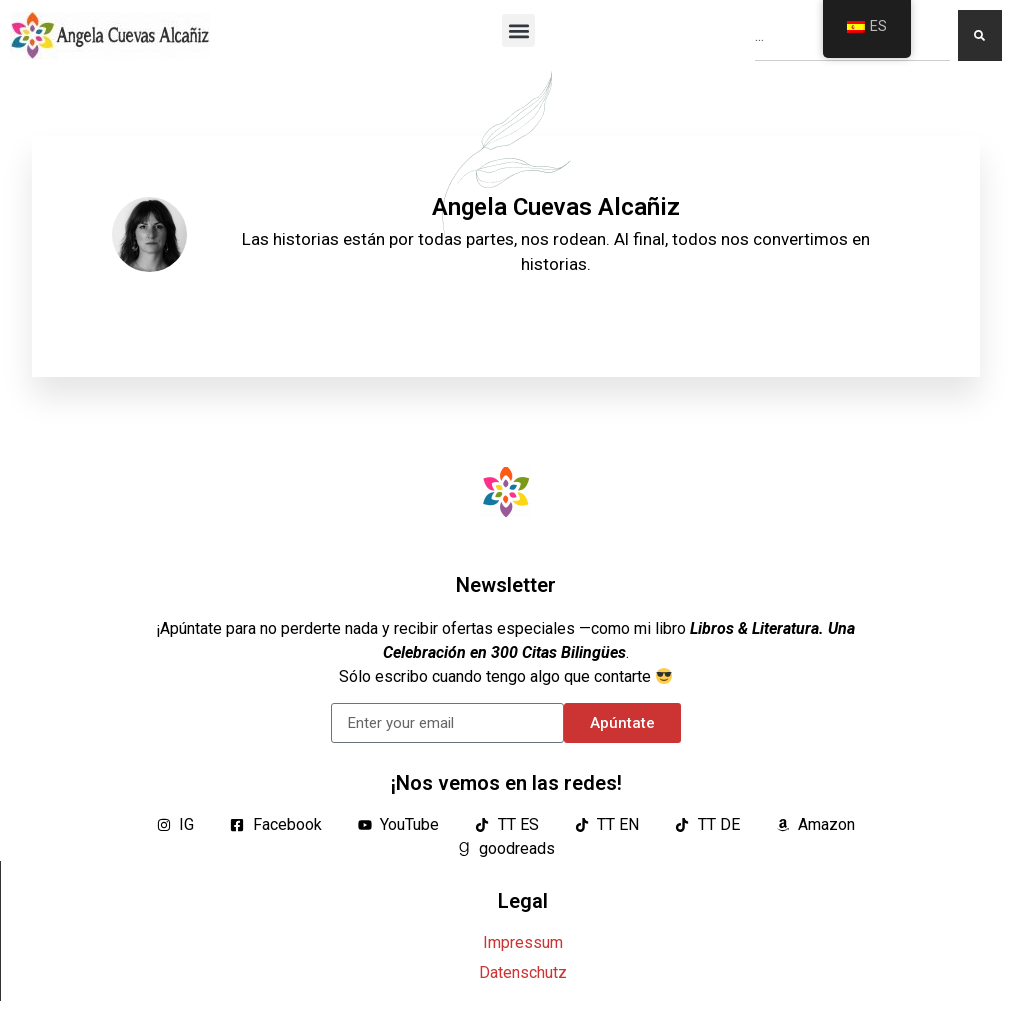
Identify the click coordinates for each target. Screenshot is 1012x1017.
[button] (518, 30)
